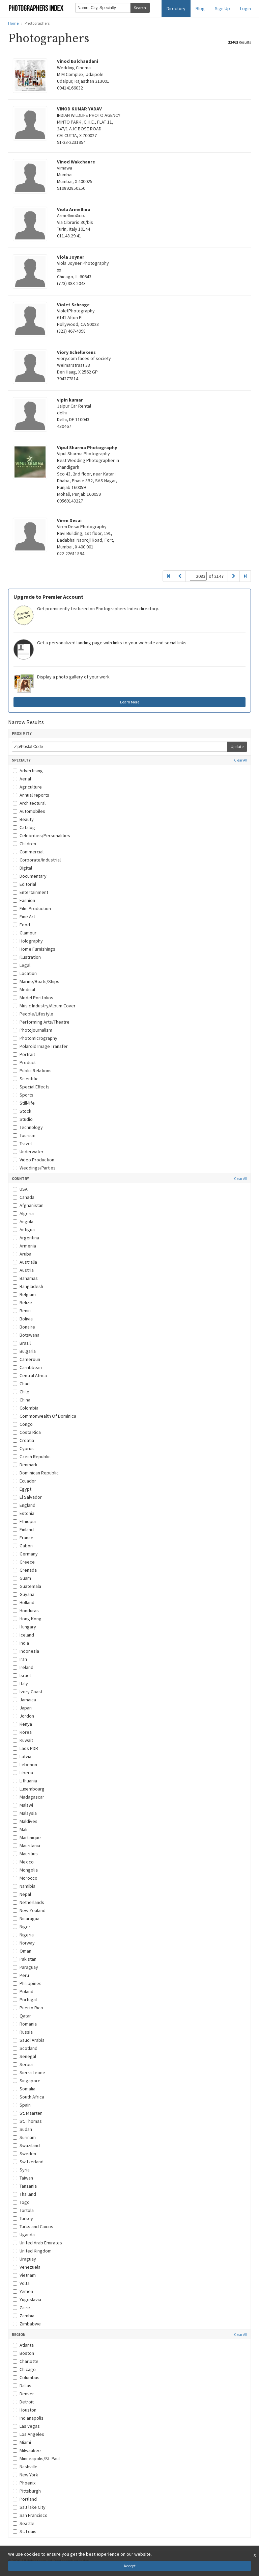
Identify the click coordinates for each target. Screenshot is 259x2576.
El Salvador (27, 1497)
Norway (24, 1943)
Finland (23, 1529)
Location (25, 973)
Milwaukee (27, 2450)
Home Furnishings (34, 949)
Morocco (25, 1878)
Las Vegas (26, 2426)
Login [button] (245, 8)
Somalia (24, 2089)
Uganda (24, 2235)
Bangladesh (28, 1286)
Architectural (29, 803)
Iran (20, 1659)
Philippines (27, 1983)
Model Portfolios (33, 998)
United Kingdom (32, 2251)
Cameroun (26, 1359)
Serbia (23, 2064)
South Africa (28, 2097)
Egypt (22, 1489)
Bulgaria (24, 1351)
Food (21, 925)
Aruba (22, 1254)
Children (24, 844)
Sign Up (222, 8)
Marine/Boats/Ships (36, 981)
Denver (23, 2394)
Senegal (24, 2056)
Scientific (25, 1079)
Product (24, 1062)
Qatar (22, 2016)
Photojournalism (32, 1030)
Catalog (24, 827)
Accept (130, 2565)
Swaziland (26, 2145)
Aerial (22, 779)
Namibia (24, 1886)
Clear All (240, 760)
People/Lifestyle (33, 1014)
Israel (22, 1675)
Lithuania (25, 1781)
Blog (200, 8)
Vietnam (24, 2275)
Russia (23, 2032)
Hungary (24, 1627)
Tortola (23, 2210)
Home (13, 23)
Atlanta (23, 2345)
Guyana (23, 1594)
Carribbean (27, 1367)
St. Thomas (27, 2121)
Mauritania (26, 1846)
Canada (23, 1197)
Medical (24, 989)
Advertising (28, 771)
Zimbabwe (27, 2324)
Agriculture (27, 787)
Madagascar (28, 1797)
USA (20, 1189)
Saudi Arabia (29, 2040)
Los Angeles (28, 2434)
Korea (22, 1732)
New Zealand (29, 1910)
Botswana (26, 1335)
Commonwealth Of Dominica (44, 1416)
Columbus (26, 2377)
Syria (21, 2170)
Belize (22, 1302)
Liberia (23, 1773)
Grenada (25, 1570)
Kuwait (23, 1740)
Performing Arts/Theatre (41, 1022)
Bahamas (25, 1278)
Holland (23, 1602)
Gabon (23, 1546)
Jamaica (24, 1700)
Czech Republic (32, 1456)
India (21, 1643)
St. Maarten (27, 2113)
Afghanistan (28, 1205)
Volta (21, 2283)
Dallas (22, 2385)
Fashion (24, 900)
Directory (176, 8)
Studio (23, 1119)
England (24, 1505)
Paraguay (25, 1967)
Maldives (25, 1821)
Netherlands (28, 1902)
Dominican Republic (36, 1473)
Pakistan (24, 1959)
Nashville (25, 2467)
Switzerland (28, 2162)
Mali (20, 1829)
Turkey (23, 2218)
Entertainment (30, 892)
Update (237, 746)
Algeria (23, 1213)
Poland (23, 1991)
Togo (21, 2202)
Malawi (23, 1805)
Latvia (22, 1756)
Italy (20, 1683)
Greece (24, 1562)
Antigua (24, 1230)
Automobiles (29, 811)
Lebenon (25, 1764)
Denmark (25, 1465)
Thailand (24, 2194)
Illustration (27, 957)
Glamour (24, 933)
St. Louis (24, 2531)
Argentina (26, 1238)
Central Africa (30, 1375)
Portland (25, 2499)
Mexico (23, 1862)
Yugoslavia (27, 2299)
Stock (22, 1111)
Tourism (24, 1135)
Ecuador (24, 1481)
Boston (23, 2353)
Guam (22, 1578)
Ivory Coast (27, 1692)
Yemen (23, 2291)
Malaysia (25, 1813)
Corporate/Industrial (37, 860)
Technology (28, 1127)
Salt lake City (29, 2507)
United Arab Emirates (37, 2243)
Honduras (26, 1610)
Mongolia (25, 1870)
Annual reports (31, 795)
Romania (25, 2024)
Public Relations (32, 1070)
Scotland (25, 2048)
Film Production (32, 908)
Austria (23, 1270)
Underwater (28, 1152)
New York (25, 2475)
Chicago (24, 2369)
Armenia (24, 1246)
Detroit (23, 2402)
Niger (21, 1927)
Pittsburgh (27, 2491)
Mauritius (25, 1854)
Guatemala (27, 1586)
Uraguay (24, 2259)
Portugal (25, 2000)
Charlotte (25, 2361)
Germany (25, 1554)
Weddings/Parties (34, 1168)
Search (140, 7)
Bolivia (23, 1319)
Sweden (24, 2153)
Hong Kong (27, 1619)
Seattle (23, 2523)
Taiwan (23, 2178)
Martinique (27, 1837)
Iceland (23, 1635)
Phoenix (24, 2483)
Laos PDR (25, 1748)
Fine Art (24, 916)
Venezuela (26, 2267)
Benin (22, 1311)
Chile (21, 1392)
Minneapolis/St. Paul (36, 2458)
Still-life (24, 1103)
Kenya (22, 1724)
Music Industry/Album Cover (44, 1006)
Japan (22, 1708)
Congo (23, 1424)
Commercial (28, 852)
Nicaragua (26, 1918)
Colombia (25, 1408)
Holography (28, 941)
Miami (22, 2442)
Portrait (24, 1054)
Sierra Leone (29, 2072)
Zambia (23, 2316)
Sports (23, 1095)
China (21, 1400)
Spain (22, 2105)
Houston (24, 2410)
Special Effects (31, 1087)
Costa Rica (27, 1432)
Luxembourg (29, 1789)
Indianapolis (28, 2418)
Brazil (22, 1343)
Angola (23, 1221)
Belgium (24, 1294)
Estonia (23, 1513)
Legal (21, 965)
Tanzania (25, 2186)
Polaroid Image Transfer (40, 1046)
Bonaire (24, 1327)
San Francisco (30, 2515)
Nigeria (23, 1935)
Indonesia (26, 1651)
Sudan (22, 2129)
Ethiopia (24, 1521)
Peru (21, 1975)
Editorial (24, 884)
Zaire (21, 2307)
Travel (22, 1143)
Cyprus (23, 1448)
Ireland (23, 1667)
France (23, 1538)
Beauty (23, 819)
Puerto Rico (28, 2008)
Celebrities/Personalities (41, 835)
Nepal (22, 1894)
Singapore (26, 2081)
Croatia (23, 1440)
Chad (21, 1384)
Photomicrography (35, 1038)
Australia (25, 1262)
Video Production (33, 1160)
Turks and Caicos (33, 2226)
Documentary (30, 876)
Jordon (23, 1716)
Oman (22, 1951)
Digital (22, 868)
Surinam (24, 2137)
